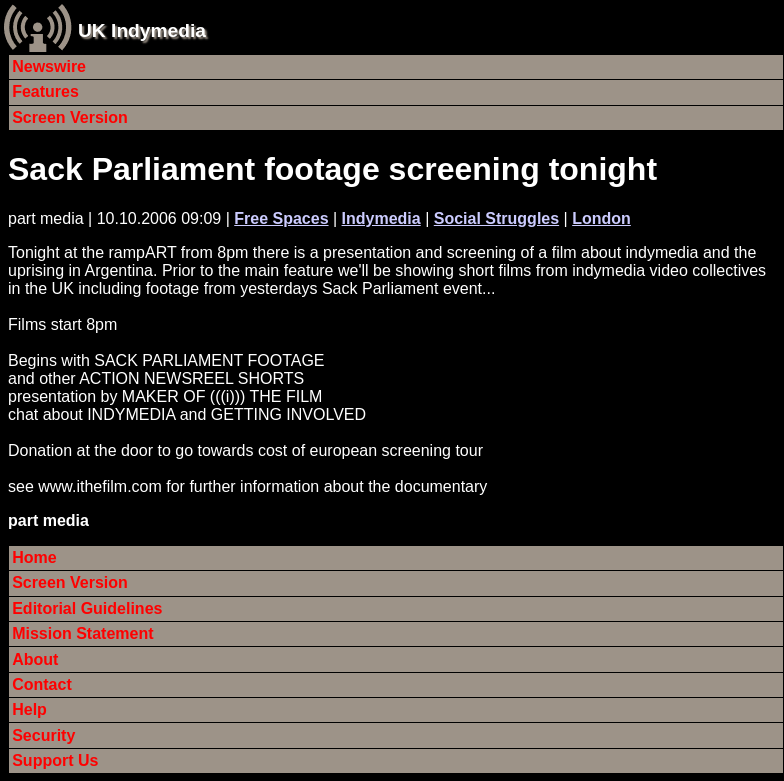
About (35, 659)
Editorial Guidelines (87, 608)
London (601, 218)
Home (34, 557)
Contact (42, 684)
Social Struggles (496, 218)
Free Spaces (281, 218)
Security (43, 735)
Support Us (55, 760)
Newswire (49, 66)
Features (45, 91)
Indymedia (381, 218)
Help (29, 709)
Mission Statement (82, 633)
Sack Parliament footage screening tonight (332, 169)
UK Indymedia (142, 30)
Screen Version (70, 117)
